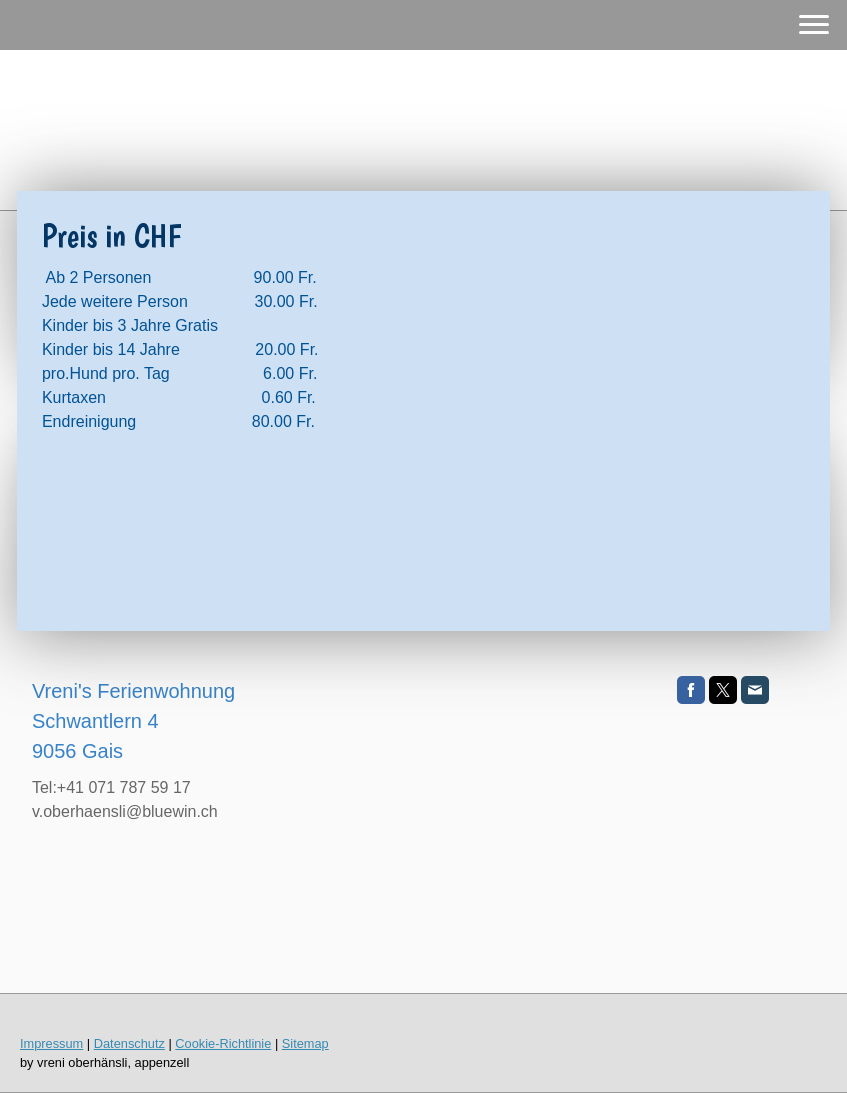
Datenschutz (129, 1043)
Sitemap (305, 1043)
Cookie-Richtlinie (223, 1043)
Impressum (51, 1043)
